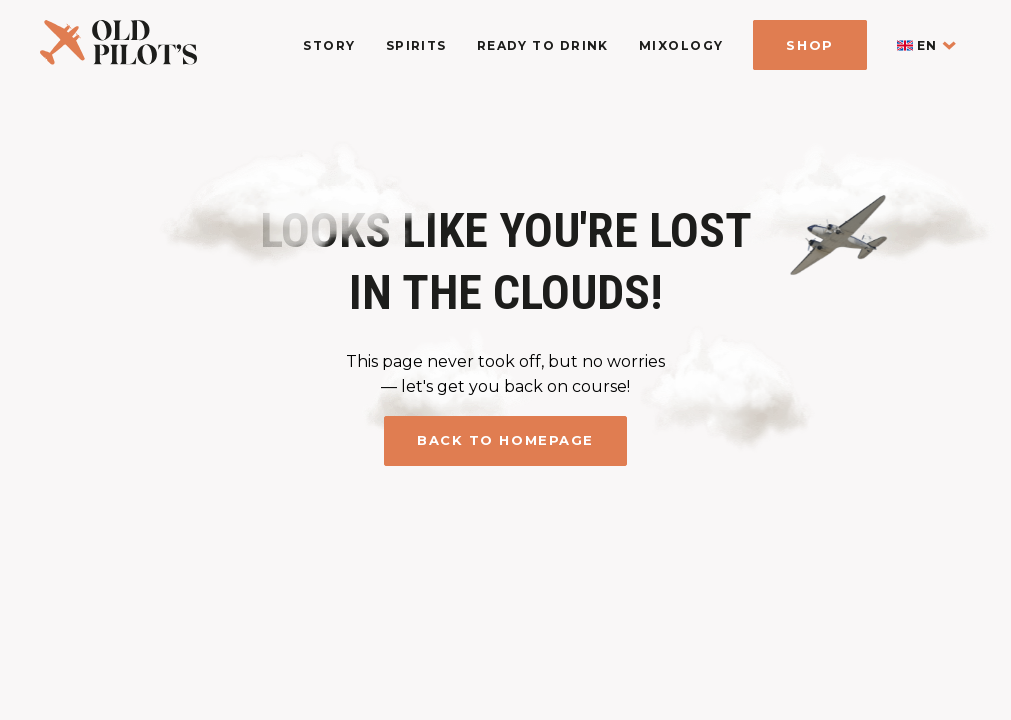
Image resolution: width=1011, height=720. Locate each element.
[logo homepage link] (118, 59)
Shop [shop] (809, 45)
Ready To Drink (543, 45)
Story (329, 45)
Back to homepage (505, 440)
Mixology (681, 45)
